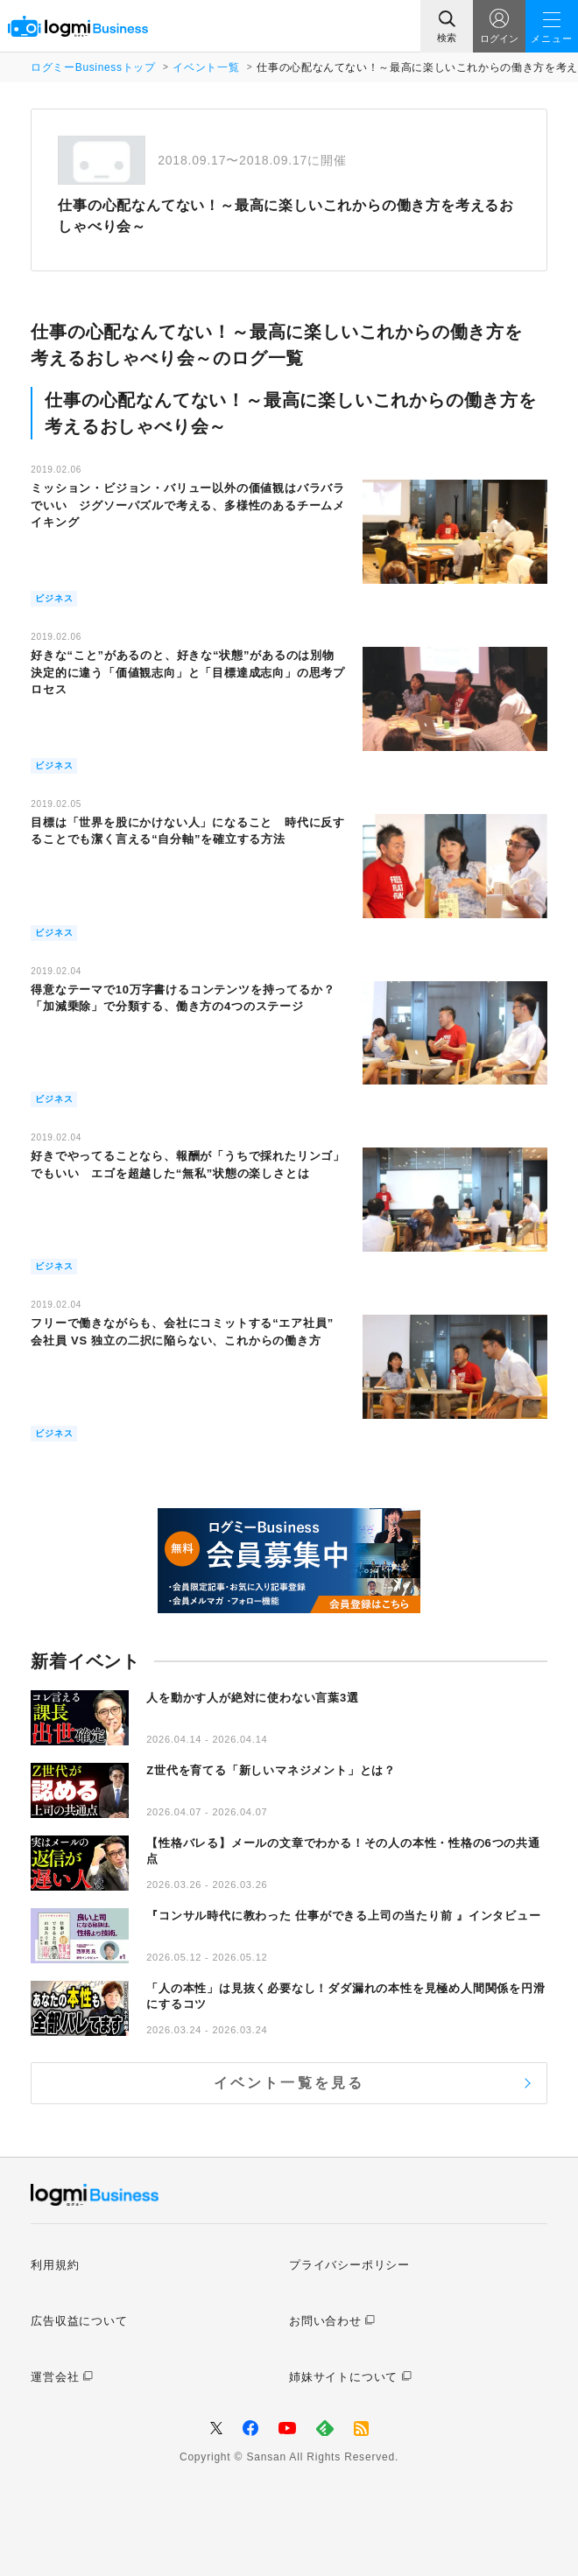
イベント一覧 (206, 67)
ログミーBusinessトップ (93, 67)
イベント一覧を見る (289, 2082)
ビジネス (54, 598)
